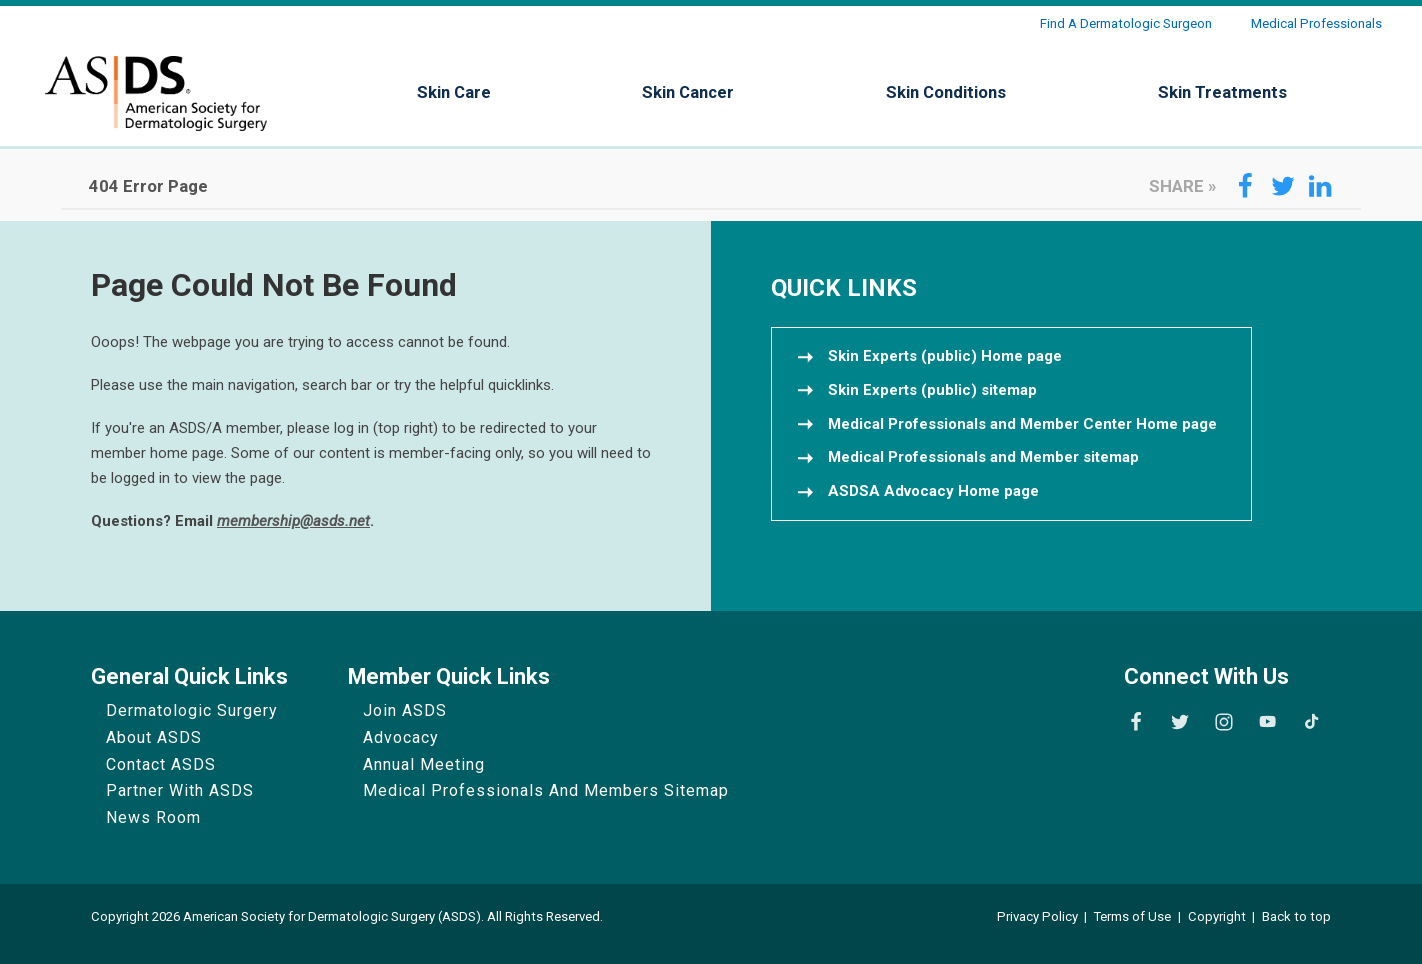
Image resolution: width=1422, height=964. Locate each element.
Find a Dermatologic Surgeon (1126, 23)
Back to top (1296, 916)
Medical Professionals (1316, 23)
